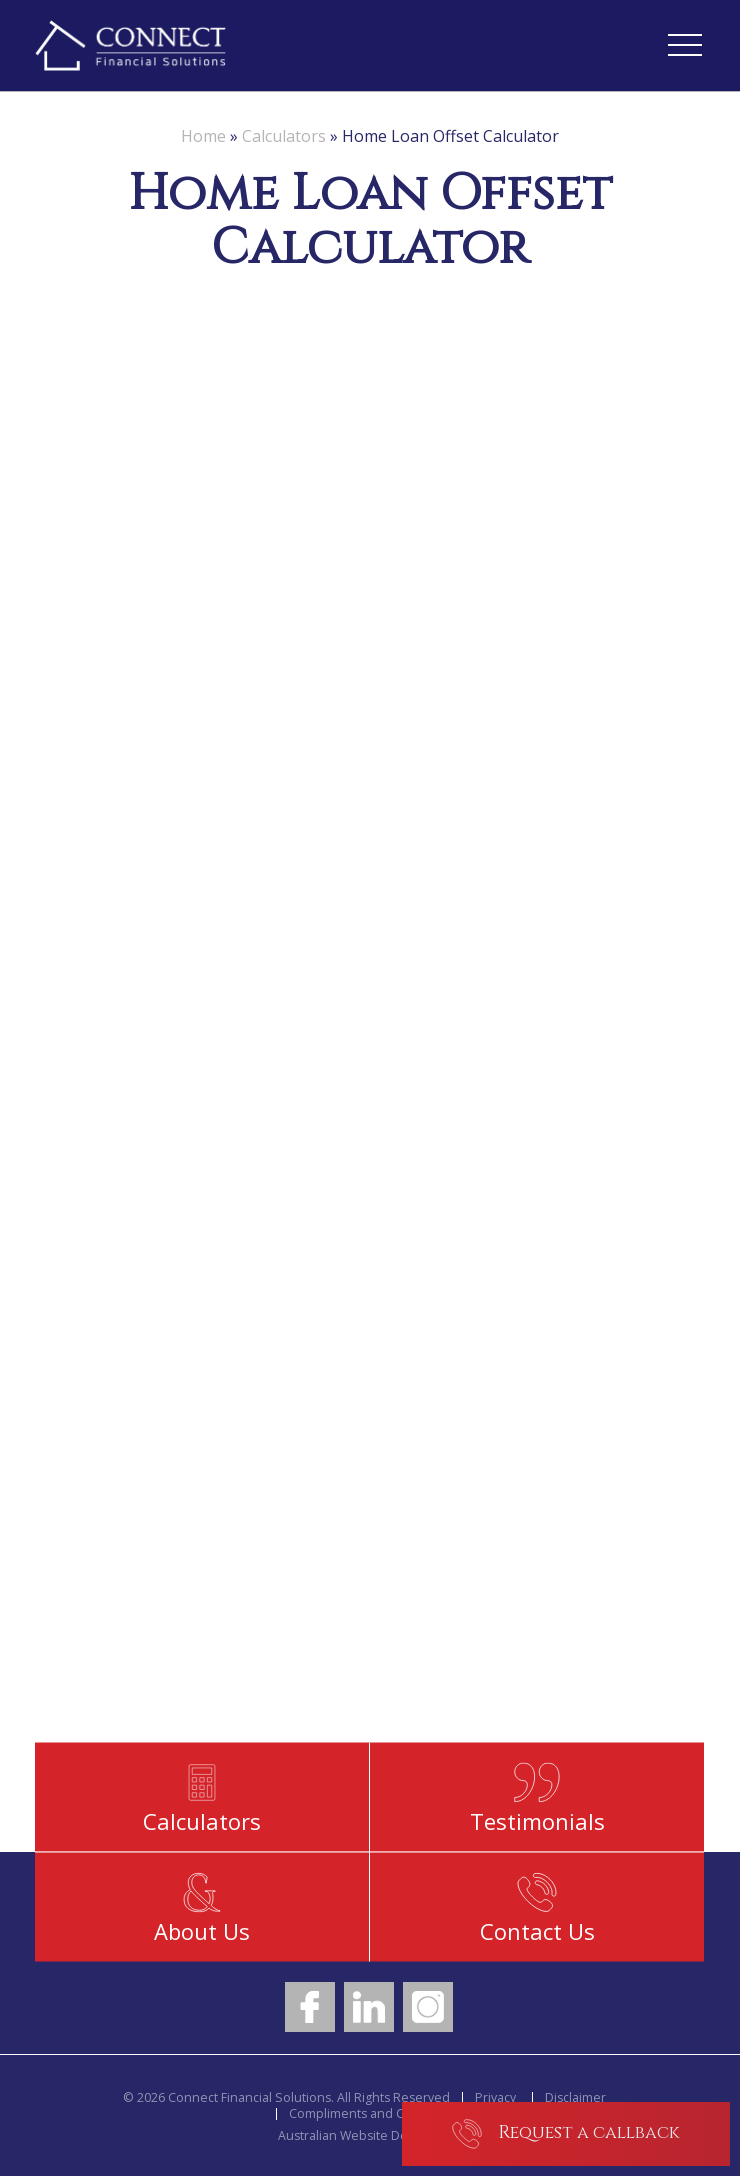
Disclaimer (575, 2098)
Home (203, 136)
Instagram (428, 2007)
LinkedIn (369, 2007)
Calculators (284, 136)
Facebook (310, 2007)
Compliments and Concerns (371, 2114)
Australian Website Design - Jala (370, 2136)
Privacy (495, 2098)
